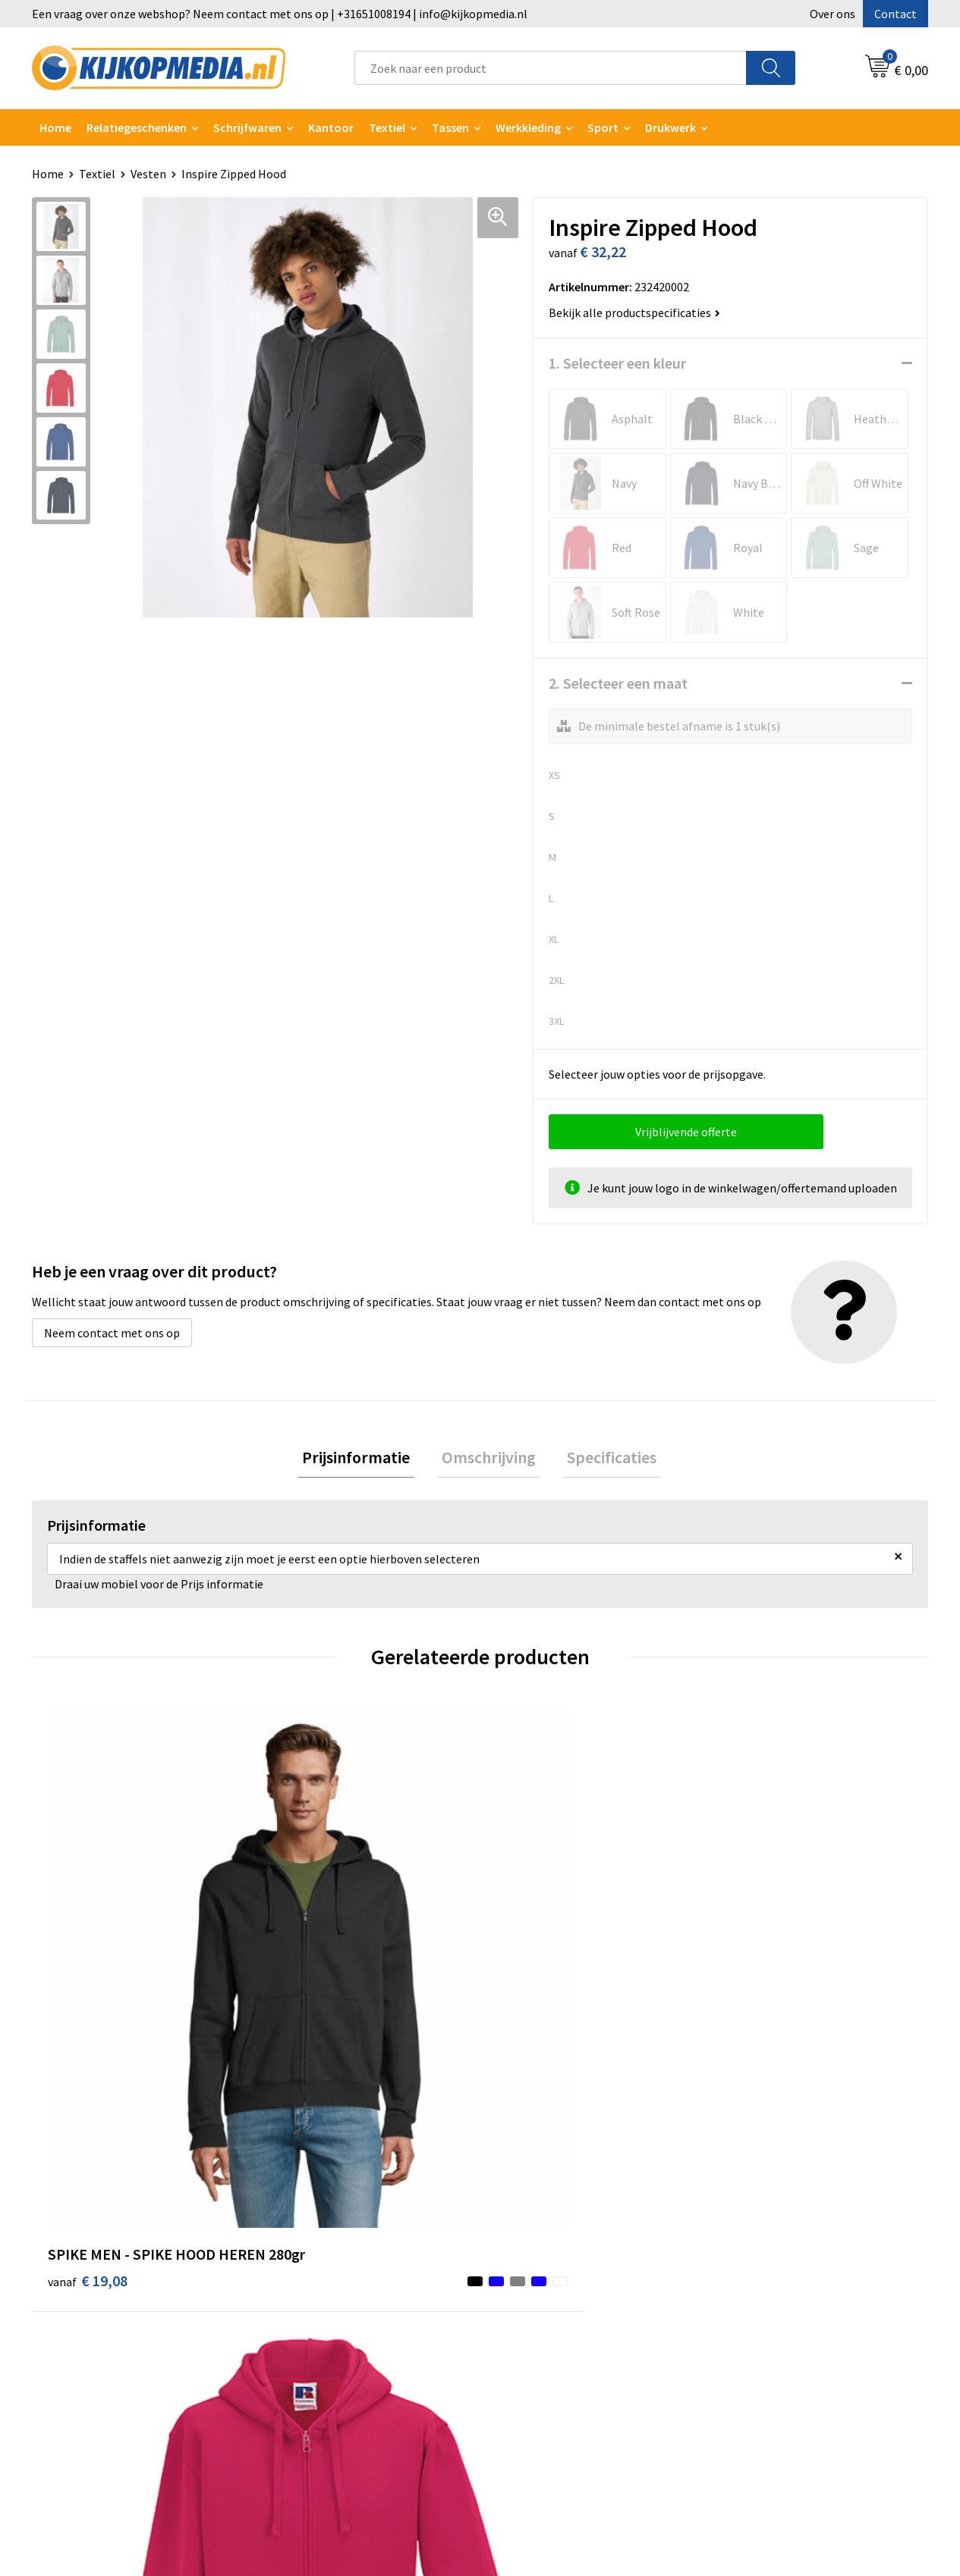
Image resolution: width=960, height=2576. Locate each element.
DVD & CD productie (327, 2227)
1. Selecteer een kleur (617, 362)
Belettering (307, 2273)
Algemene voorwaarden (782, 2204)
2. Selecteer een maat (618, 683)
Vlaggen (298, 2296)
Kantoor (331, 127)
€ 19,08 (87, 1979)
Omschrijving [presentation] (489, 1459)
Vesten (148, 173)
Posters (297, 2318)
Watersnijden (311, 2249)
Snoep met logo (318, 2411)
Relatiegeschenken (137, 127)
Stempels (302, 2388)
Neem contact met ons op (112, 1332)
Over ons (832, 13)
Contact (895, 13)
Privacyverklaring (766, 2249)
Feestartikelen (315, 2434)
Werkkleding (528, 127)
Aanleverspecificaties (554, 2249)
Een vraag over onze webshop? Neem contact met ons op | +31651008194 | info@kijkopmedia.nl (279, 13)
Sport (602, 127)
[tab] (365, 1459)
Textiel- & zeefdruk (326, 2365)
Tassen (450, 127)
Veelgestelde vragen (551, 2273)
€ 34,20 (311, 1979)
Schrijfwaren (247, 127)
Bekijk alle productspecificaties (634, 312)
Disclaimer (748, 2273)
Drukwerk (301, 2204)
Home (55, 127)
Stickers (298, 2342)
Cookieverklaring (765, 2227)
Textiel (387, 127)
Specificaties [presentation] (603, 1459)
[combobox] (550, 68)
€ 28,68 (760, 1956)
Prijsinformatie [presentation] (365, 1459)
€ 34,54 (536, 1979)
